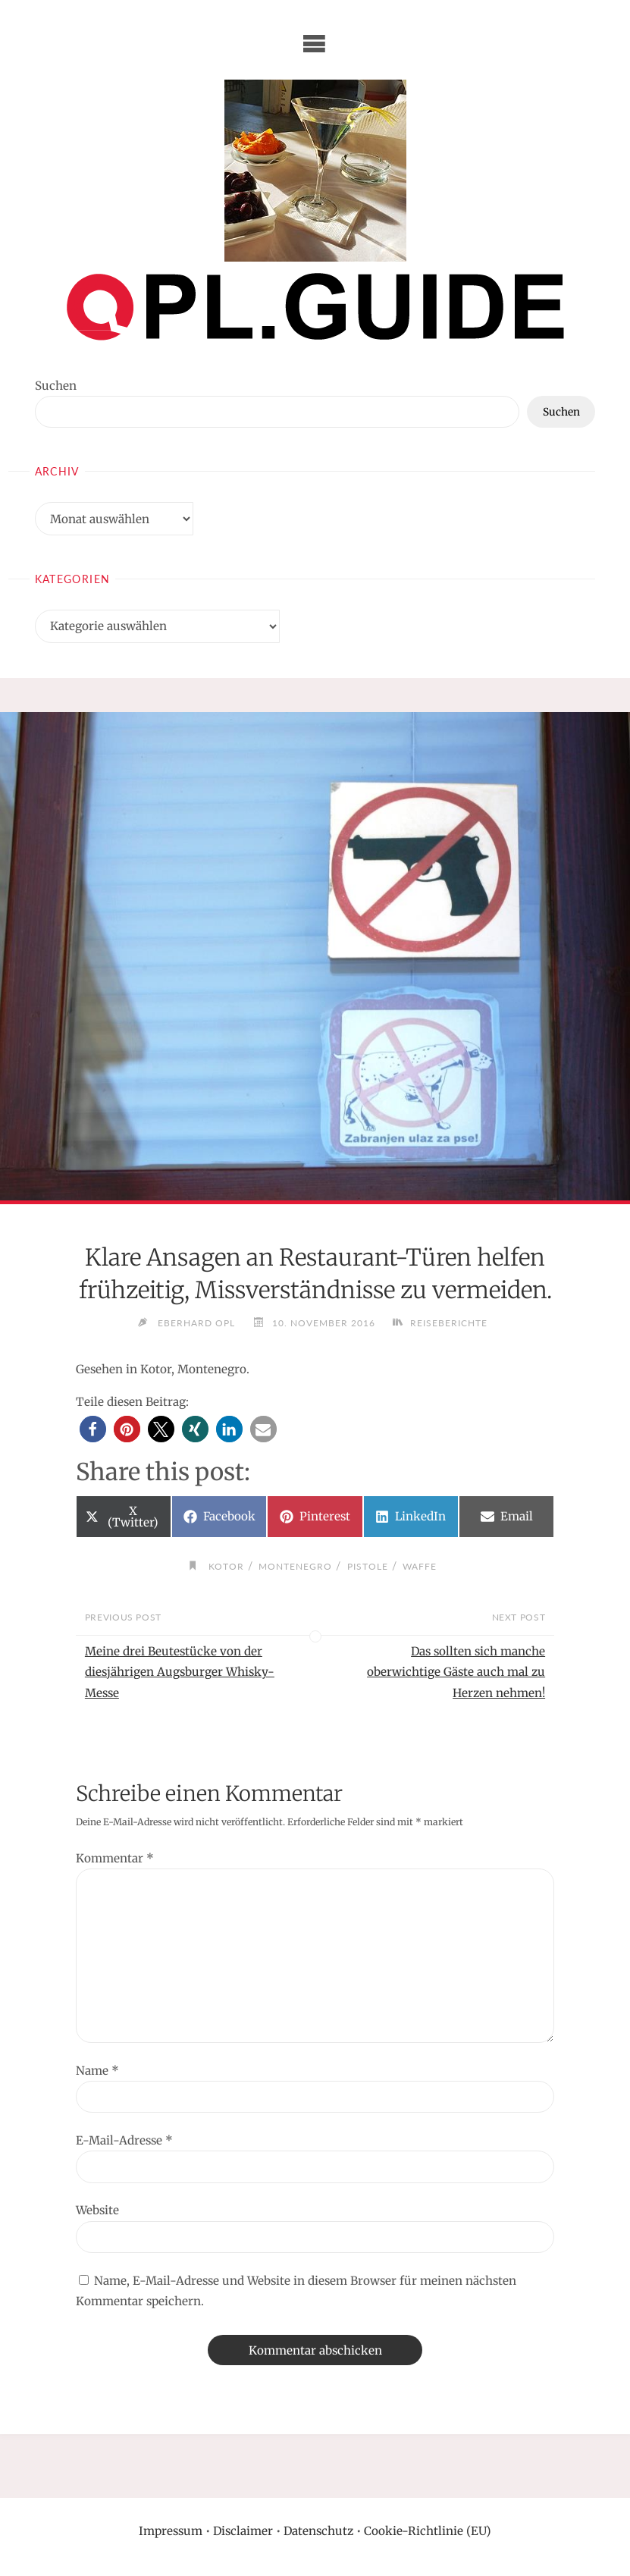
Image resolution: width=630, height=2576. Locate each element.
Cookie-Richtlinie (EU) (427, 2531)
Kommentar (115, 1858)
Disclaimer (243, 2531)
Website (97, 2210)
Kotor (226, 1566)
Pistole (367, 1566)
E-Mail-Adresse (124, 2140)
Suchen (56, 385)
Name (97, 2070)
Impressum (170, 2531)
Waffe (420, 1566)
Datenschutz (318, 2531)
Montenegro (295, 1566)
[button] (93, 1429)
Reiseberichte (448, 1323)
